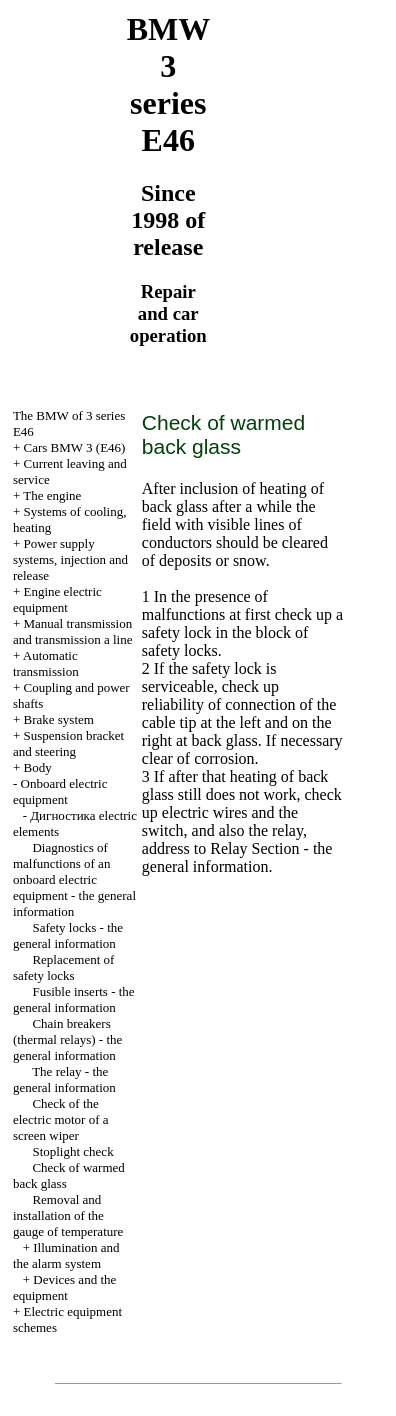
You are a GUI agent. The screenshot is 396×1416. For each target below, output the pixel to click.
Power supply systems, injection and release (70, 559)
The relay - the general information (64, 1079)
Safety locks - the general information (68, 935)
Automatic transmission (46, 663)
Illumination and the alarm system (66, 1255)
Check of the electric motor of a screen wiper (61, 1119)
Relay (226, 848)
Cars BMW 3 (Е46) (75, 447)
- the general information (237, 857)
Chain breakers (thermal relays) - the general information (67, 1039)
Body (38, 767)
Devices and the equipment (64, 1287)
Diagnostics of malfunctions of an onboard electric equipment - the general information (74, 879)
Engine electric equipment (57, 599)
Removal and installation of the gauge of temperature (68, 1215)
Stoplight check (72, 1151)
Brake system (59, 719)
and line (73, 631)
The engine (52, 495)
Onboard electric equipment (60, 791)
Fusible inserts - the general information (74, 999)
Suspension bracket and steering (68, 743)
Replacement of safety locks (63, 967)
